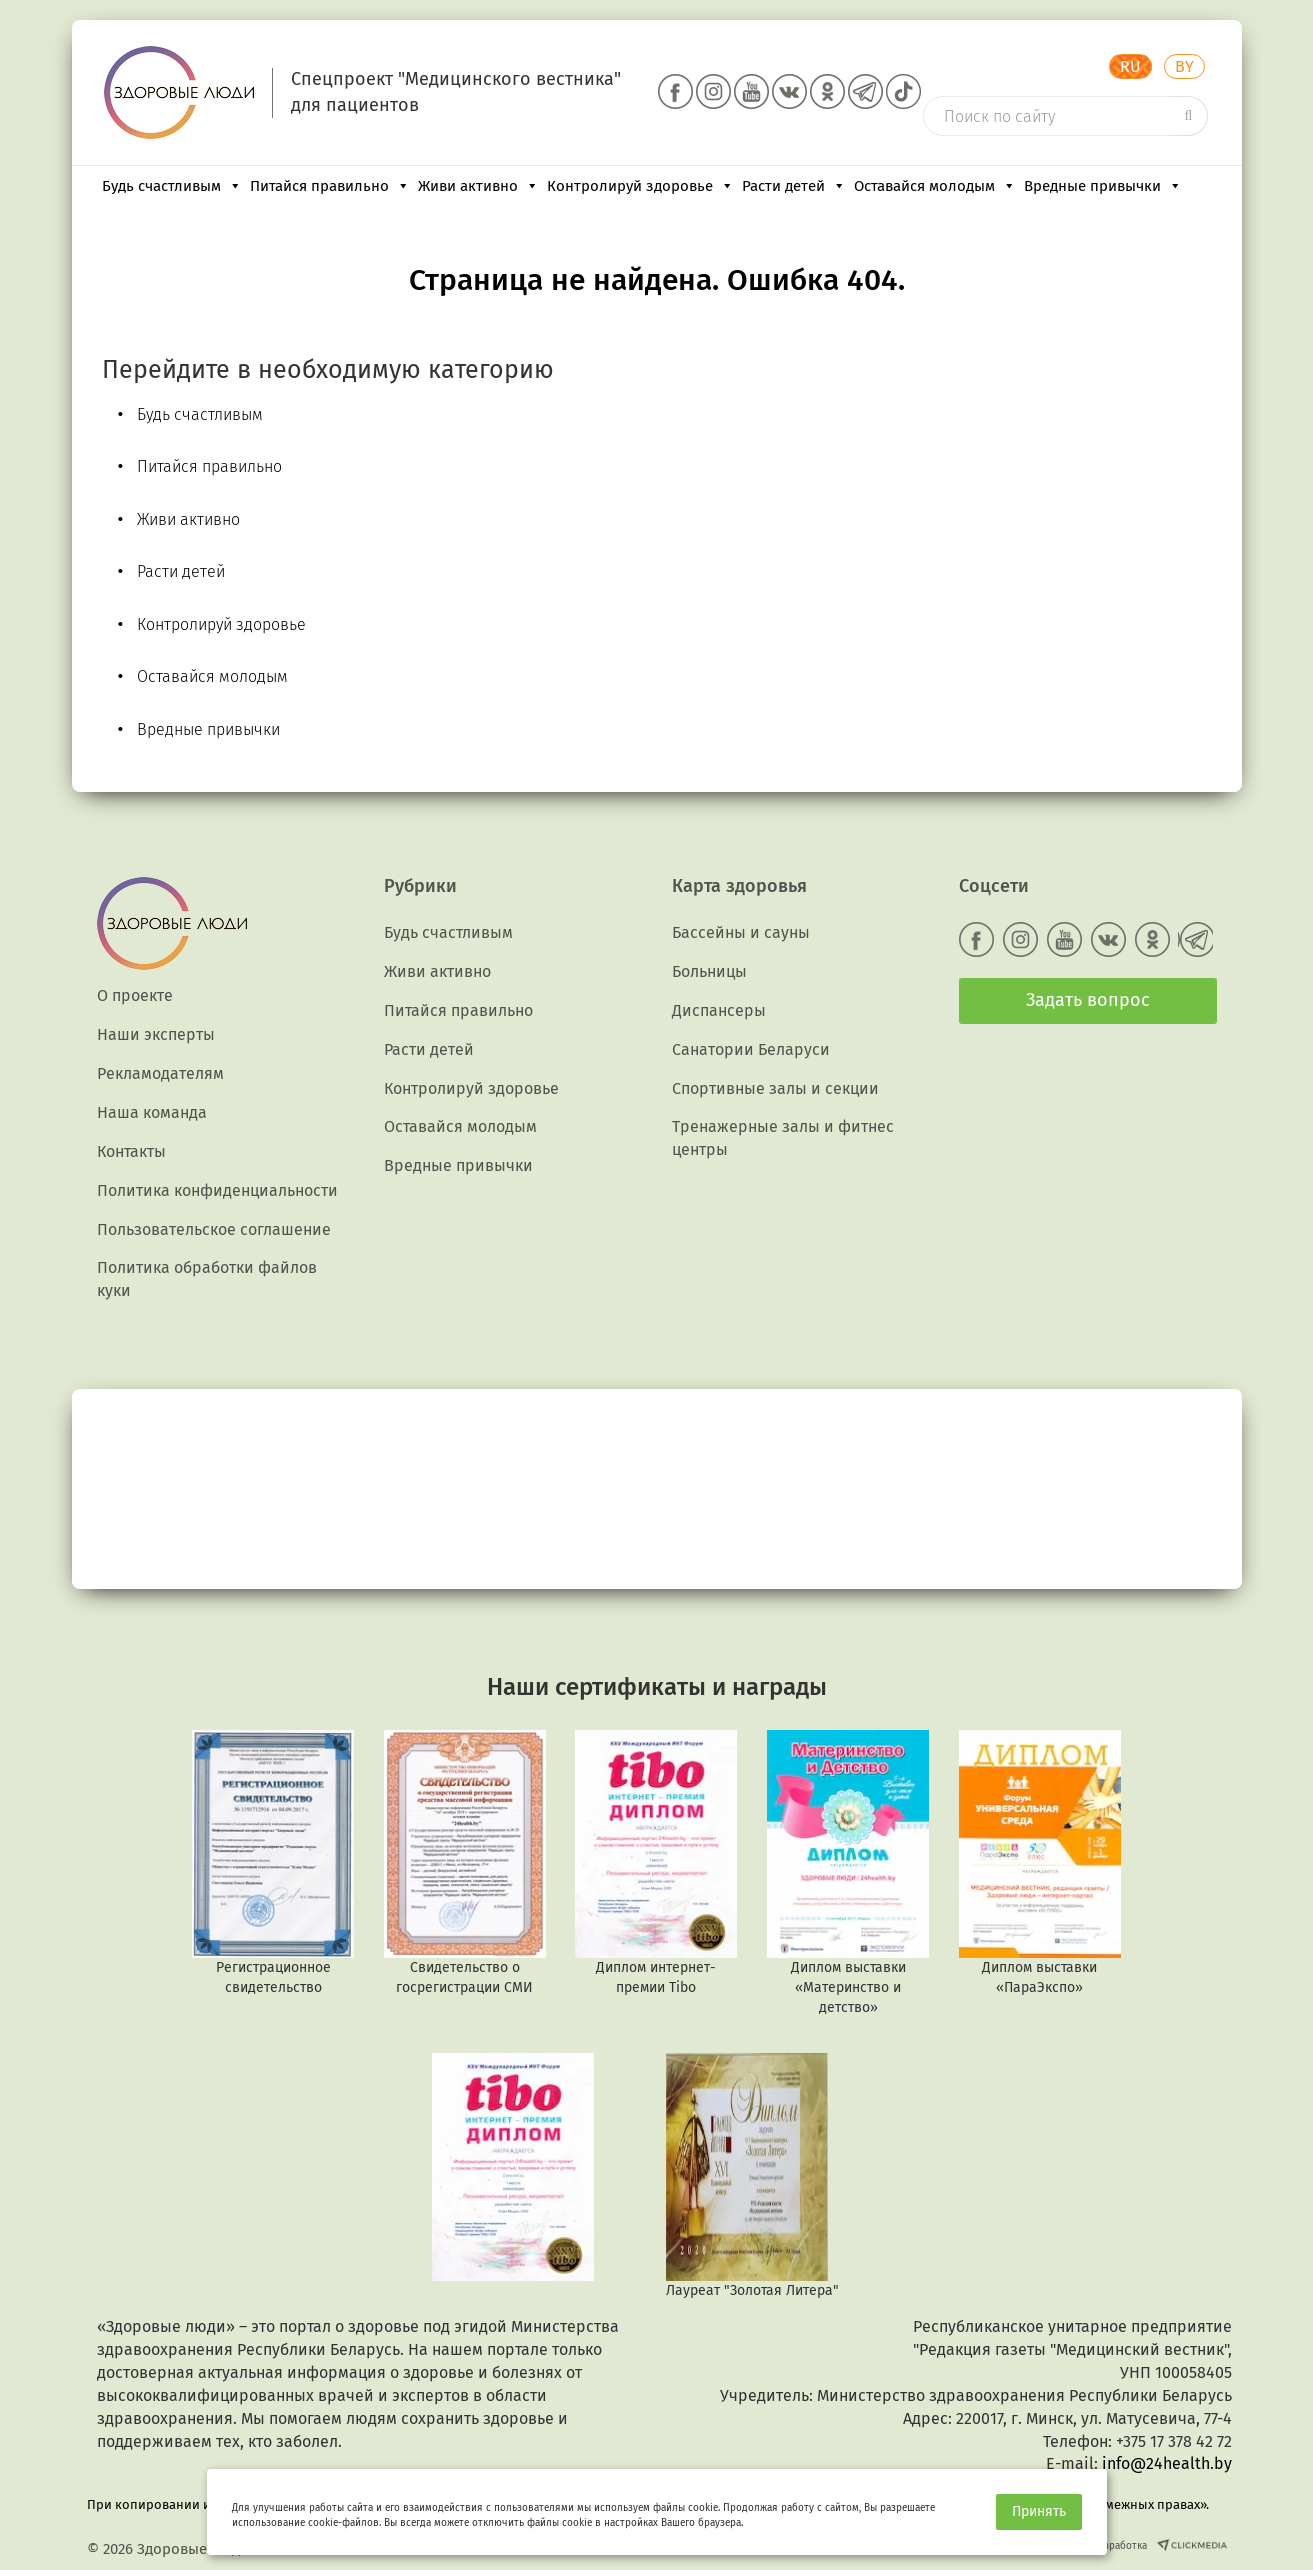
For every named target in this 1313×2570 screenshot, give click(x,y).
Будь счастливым (172, 186)
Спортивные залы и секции (775, 1088)
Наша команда (152, 1112)
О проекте (135, 995)
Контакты (131, 1151)
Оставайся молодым (935, 186)
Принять (1039, 2511)
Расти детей (794, 186)
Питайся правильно (330, 186)
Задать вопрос (1088, 1000)
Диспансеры (719, 1010)
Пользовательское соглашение (214, 1229)
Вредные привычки (1103, 186)
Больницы (709, 971)
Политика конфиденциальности (217, 1190)
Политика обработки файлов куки (207, 1279)
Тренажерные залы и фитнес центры (783, 1138)
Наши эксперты (156, 1034)
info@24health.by (1167, 2463)
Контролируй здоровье (640, 186)
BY (1184, 66)
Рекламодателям (160, 1073)
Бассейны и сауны (741, 932)
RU (1130, 66)
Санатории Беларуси (751, 1049)
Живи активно (478, 186)
